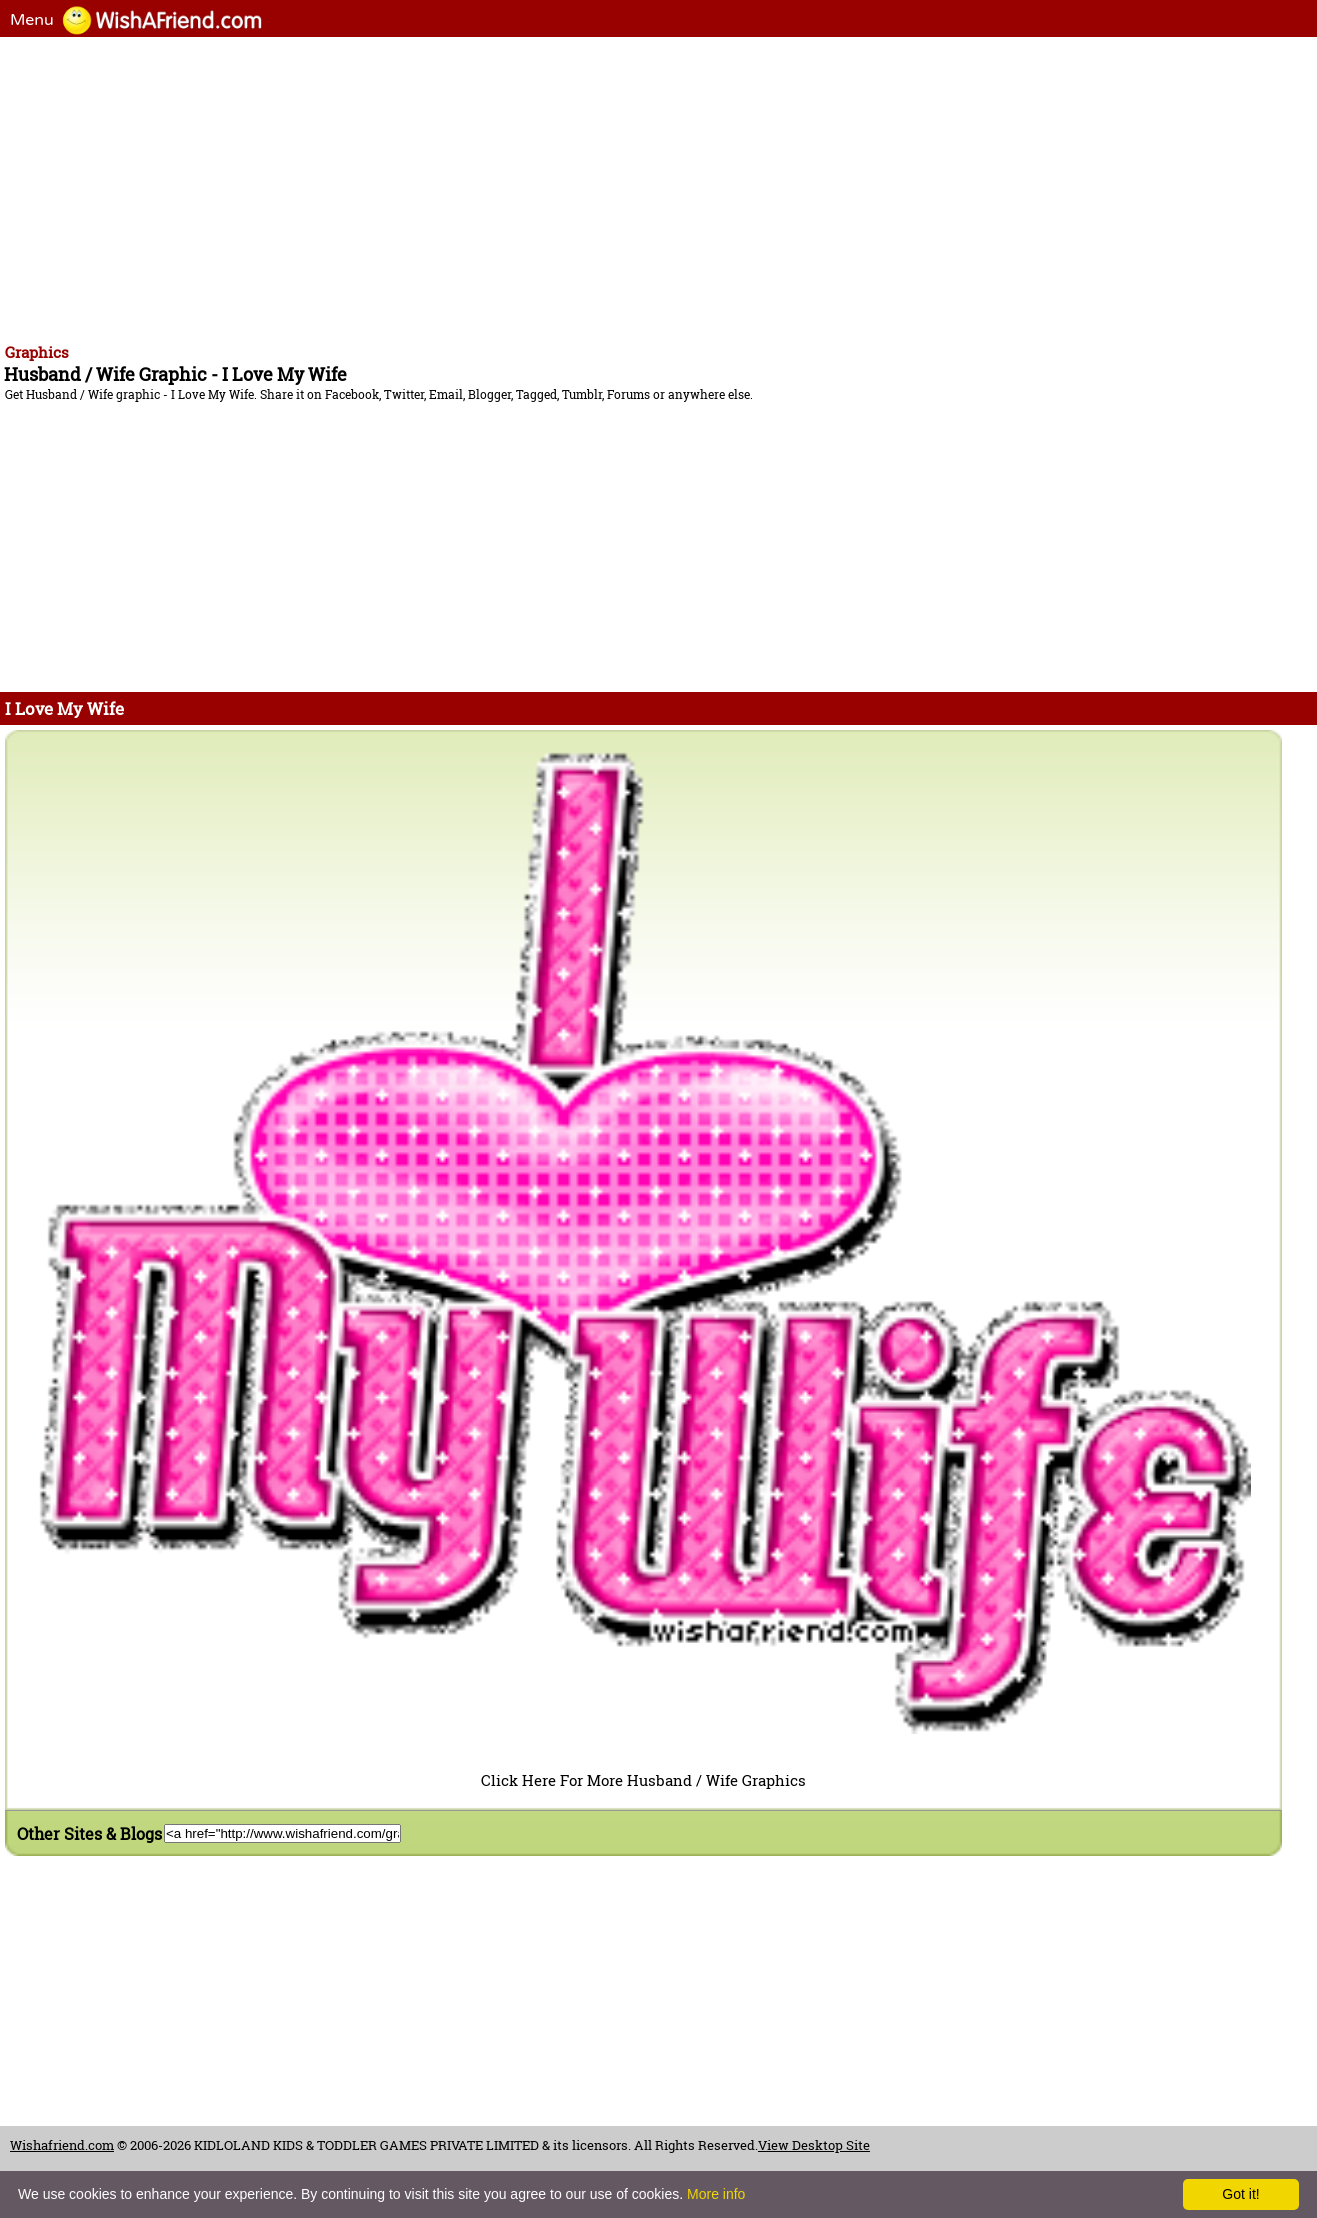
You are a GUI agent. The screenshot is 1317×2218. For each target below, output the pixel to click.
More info (716, 2194)
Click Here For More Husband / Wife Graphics (643, 1780)
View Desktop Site (814, 2145)
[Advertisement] (610, 187)
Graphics (37, 352)
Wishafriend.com (62, 2145)
